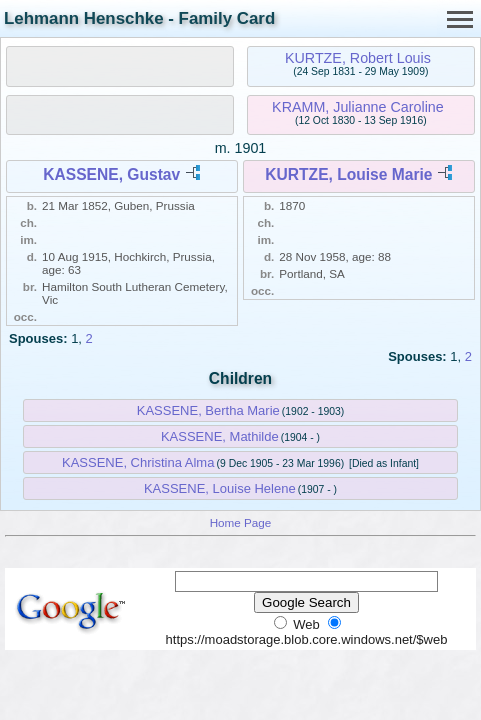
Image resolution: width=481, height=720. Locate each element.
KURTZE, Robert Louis (358, 58)
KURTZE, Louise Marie (348, 174)
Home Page (241, 522)
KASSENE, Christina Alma (138, 462)
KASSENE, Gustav (111, 174)
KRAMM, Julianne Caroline (358, 107)
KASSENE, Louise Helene (220, 488)
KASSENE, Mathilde (220, 436)
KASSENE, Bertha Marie (208, 410)
